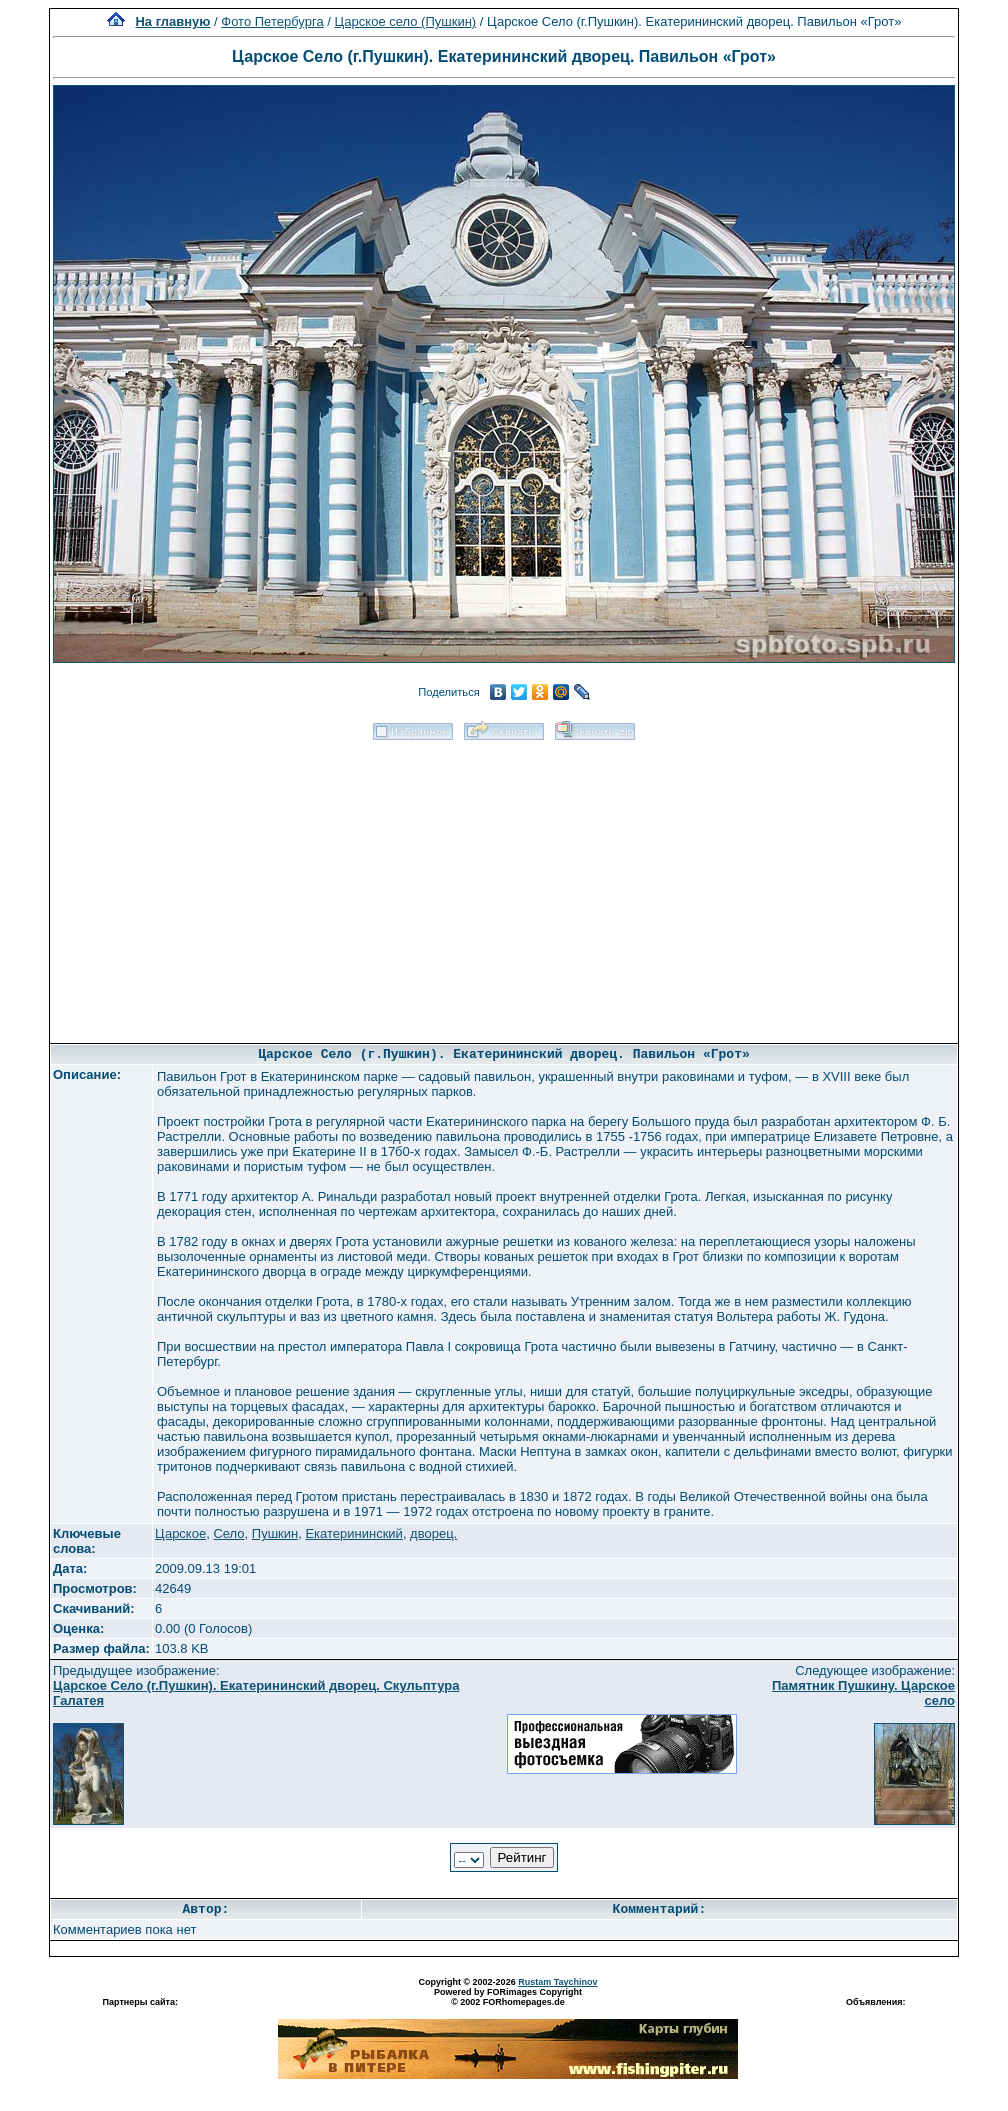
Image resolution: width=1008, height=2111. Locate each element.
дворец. (433, 1533)
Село (228, 1533)
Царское (180, 1533)
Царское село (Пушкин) (405, 21)
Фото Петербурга (272, 21)
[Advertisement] (504, 885)
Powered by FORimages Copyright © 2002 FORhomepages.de (508, 1997)
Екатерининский (353, 1533)
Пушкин (275, 1533)
